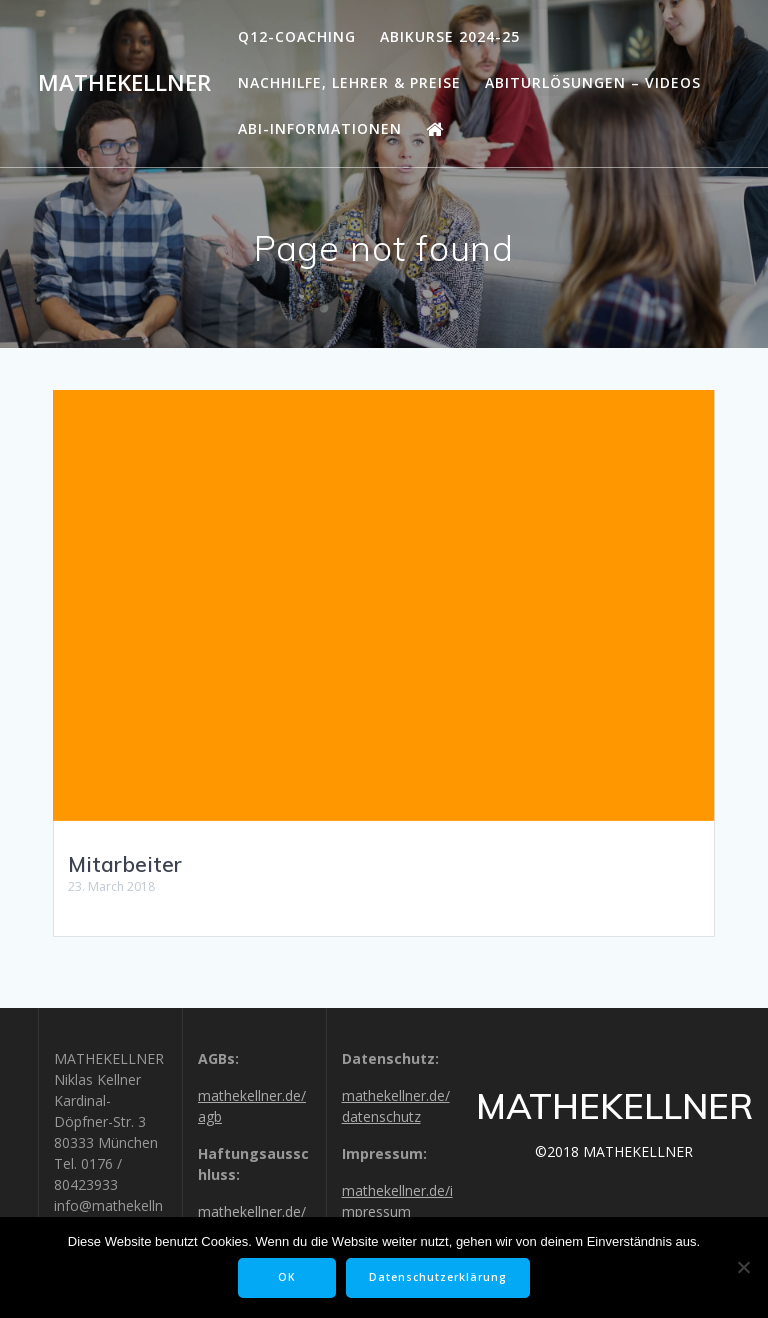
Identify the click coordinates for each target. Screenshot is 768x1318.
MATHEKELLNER (124, 83)
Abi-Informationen (320, 128)
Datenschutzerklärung (438, 1277)
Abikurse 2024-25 (450, 36)
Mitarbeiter (125, 864)
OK (287, 1277)
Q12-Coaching (297, 36)
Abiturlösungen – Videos (593, 82)
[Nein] (743, 1267)
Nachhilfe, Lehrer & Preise (349, 82)
